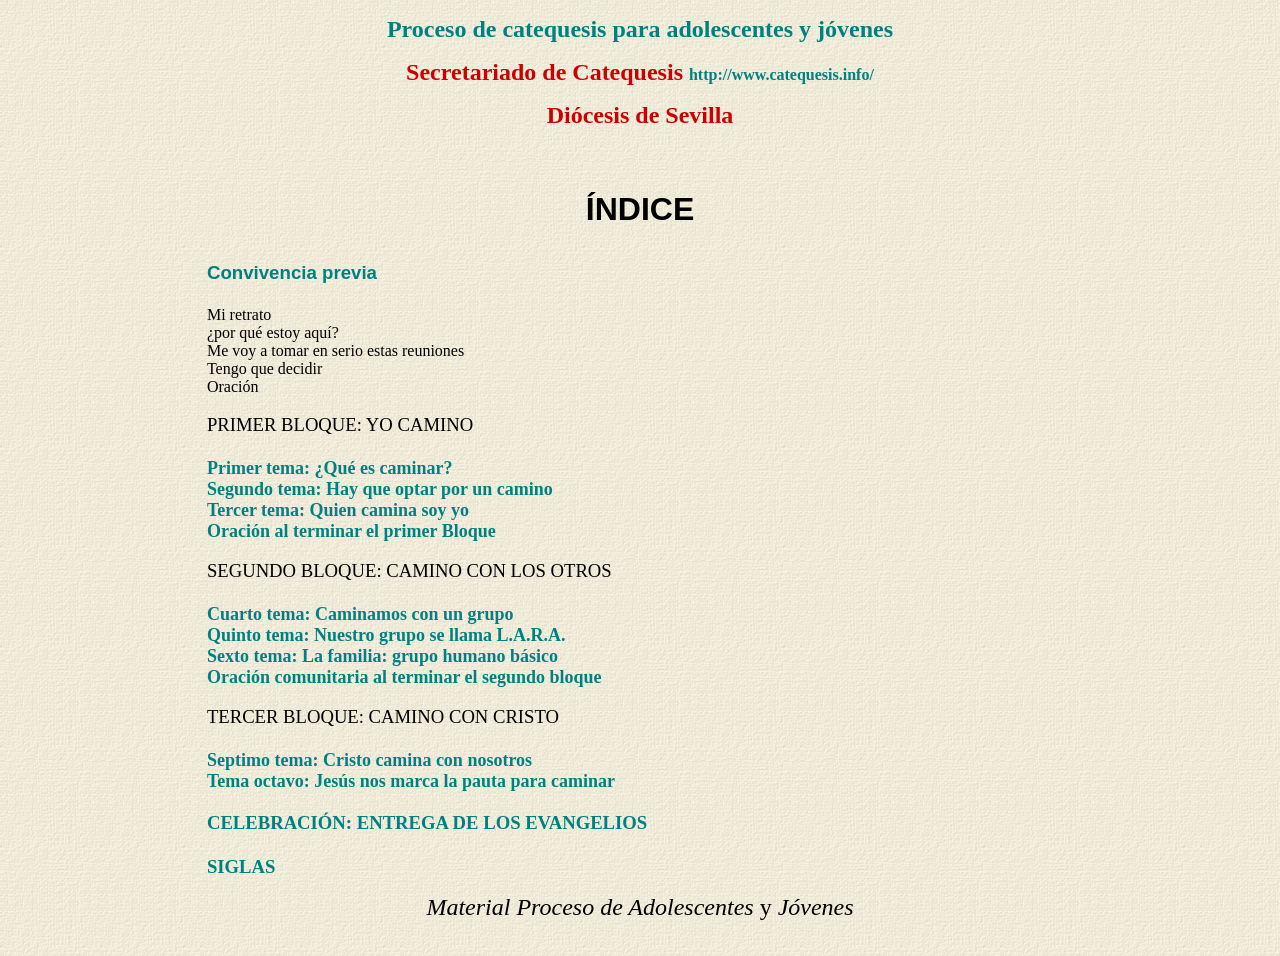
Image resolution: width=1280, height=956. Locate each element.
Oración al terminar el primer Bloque (351, 531)
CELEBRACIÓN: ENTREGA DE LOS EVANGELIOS (427, 822)
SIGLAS (241, 866)
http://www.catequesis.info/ (781, 74)
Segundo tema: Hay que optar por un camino (380, 489)
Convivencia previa (292, 272)
